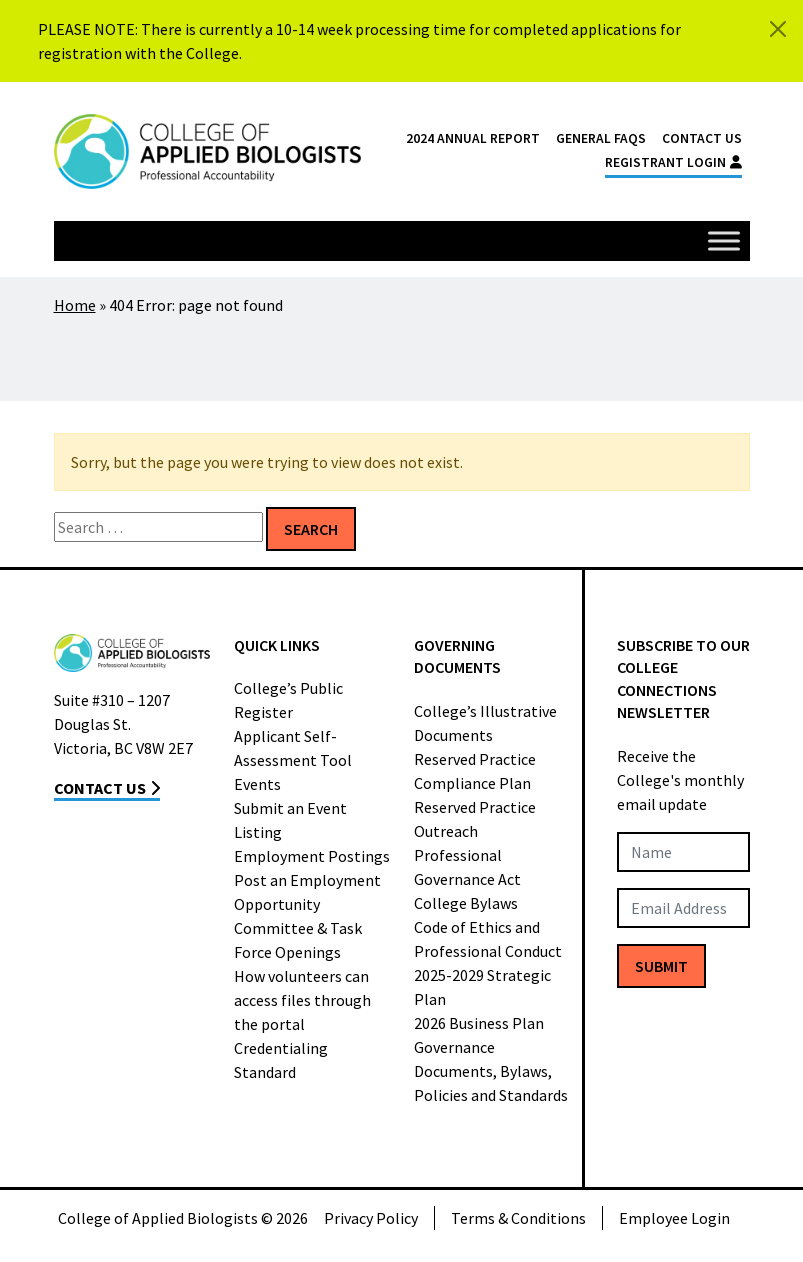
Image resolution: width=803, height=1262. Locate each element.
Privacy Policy (371, 1218)
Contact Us (702, 138)
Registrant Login (673, 162)
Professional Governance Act (467, 867)
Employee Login (674, 1218)
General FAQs (601, 138)
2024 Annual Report (473, 138)
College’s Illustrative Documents (485, 723)
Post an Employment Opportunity (307, 892)
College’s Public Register (288, 700)
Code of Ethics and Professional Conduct (488, 939)
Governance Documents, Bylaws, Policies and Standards (491, 1071)
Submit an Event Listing (290, 820)
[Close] (778, 29)
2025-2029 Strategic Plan (482, 987)
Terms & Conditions (518, 1218)
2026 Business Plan (479, 1023)
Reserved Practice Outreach (475, 819)
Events (257, 784)
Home (75, 305)
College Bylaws (466, 903)
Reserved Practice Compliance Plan (475, 771)
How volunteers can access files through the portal (302, 1000)
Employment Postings (312, 856)
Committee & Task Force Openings (298, 940)
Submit (661, 966)
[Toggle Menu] (724, 240)
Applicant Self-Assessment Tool (293, 748)
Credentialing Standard (281, 1060)
